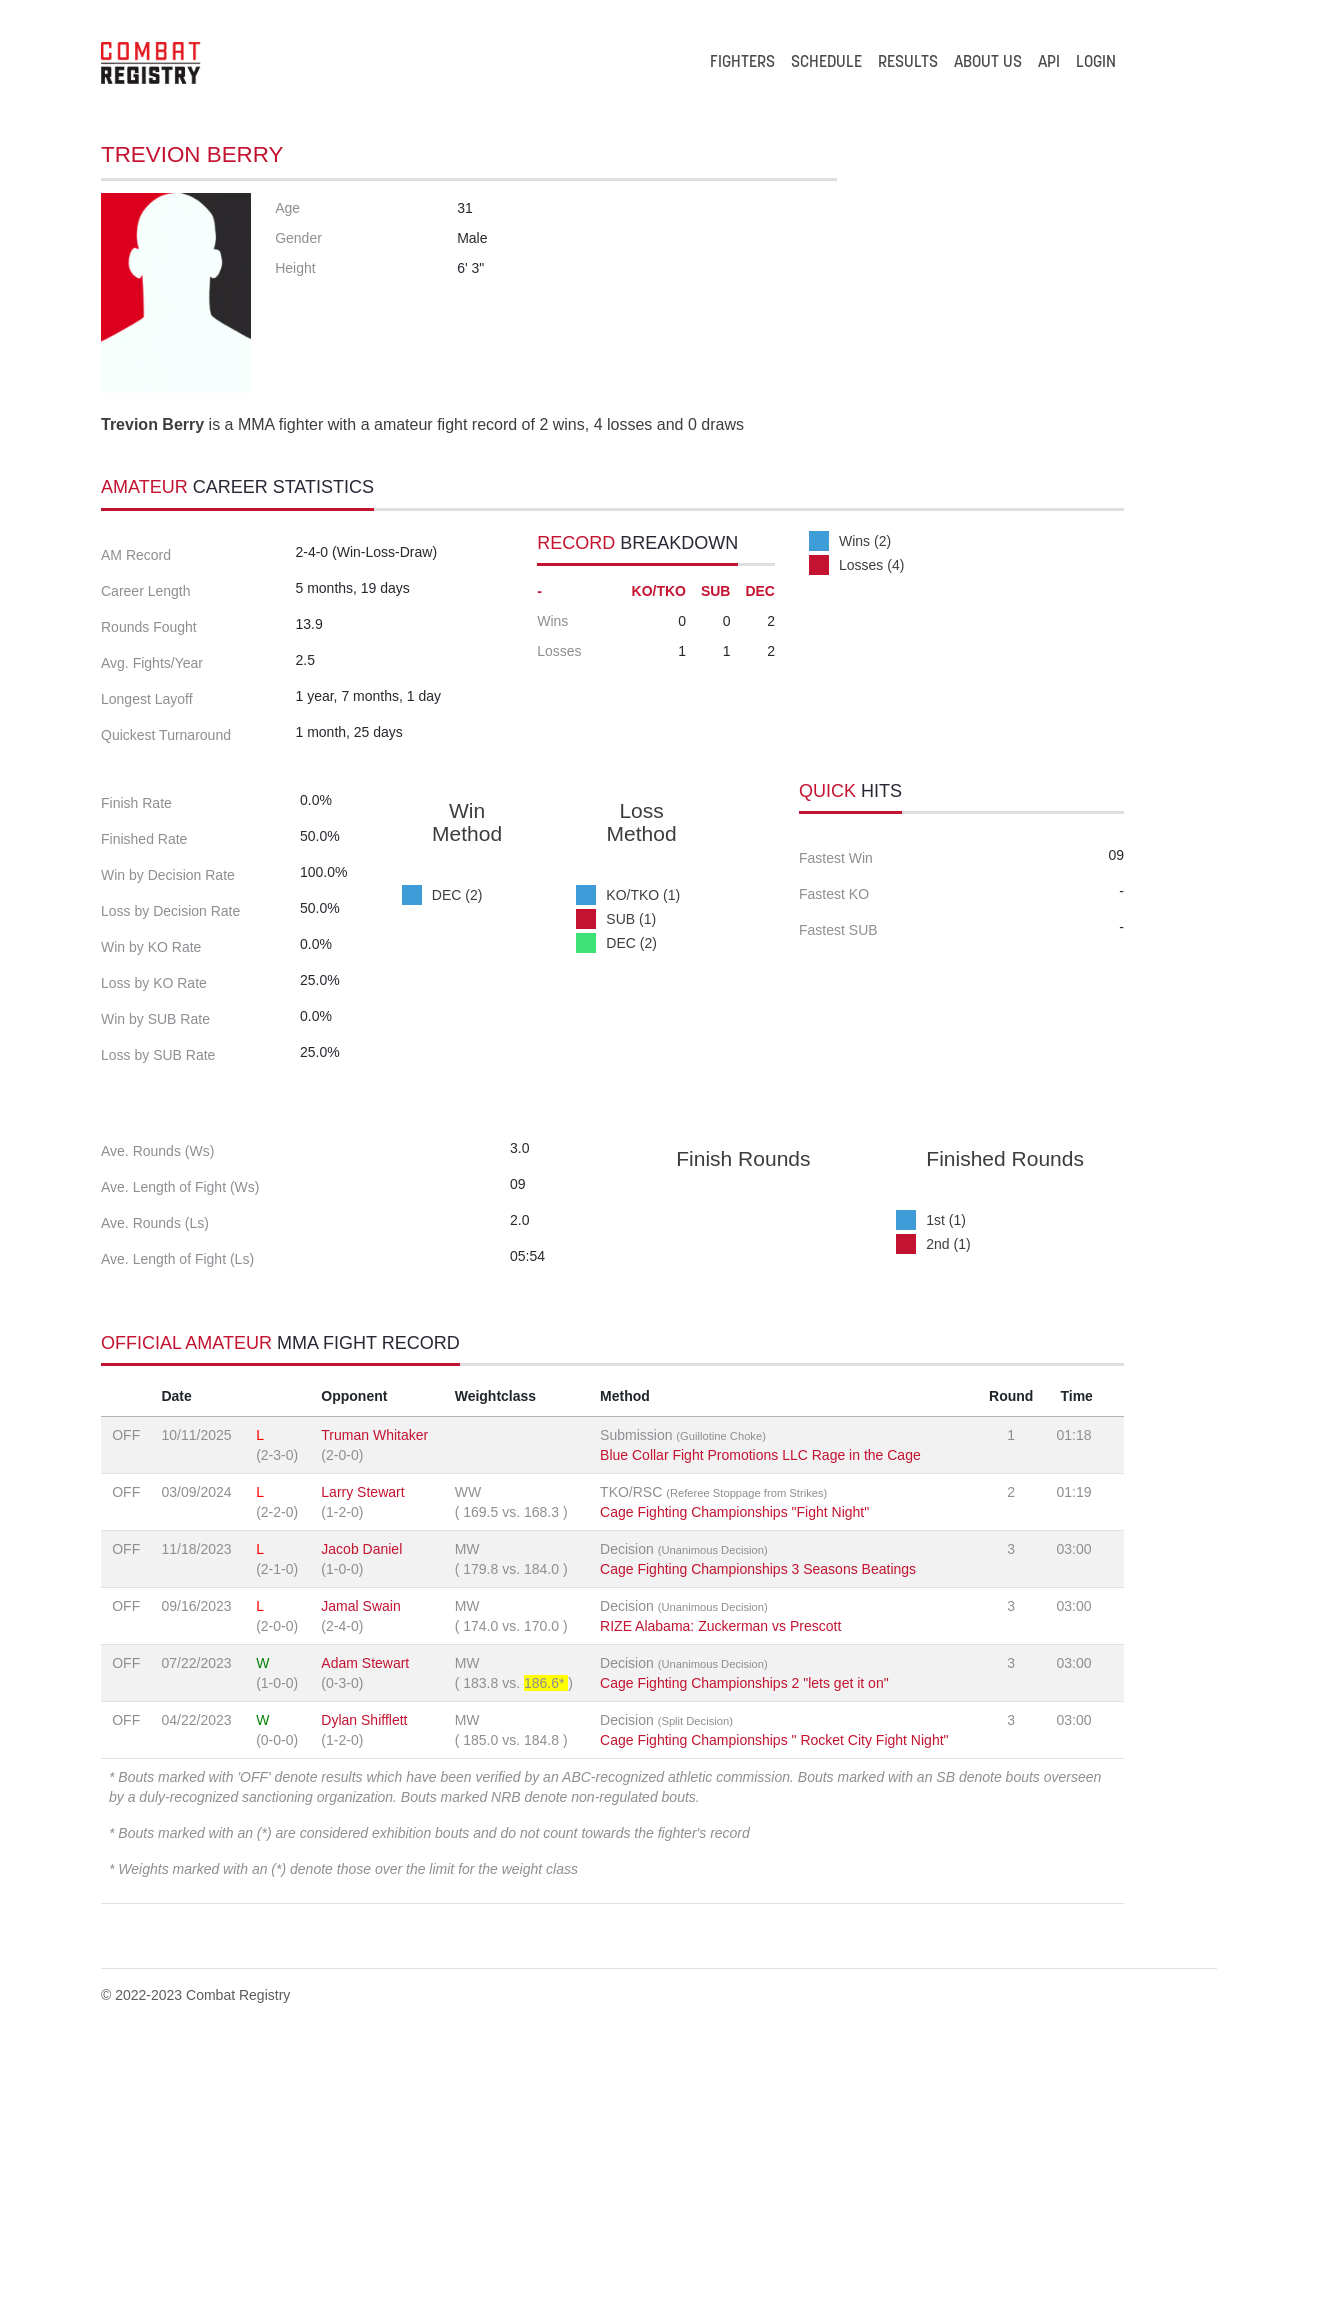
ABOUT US (988, 63)
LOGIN (1096, 63)
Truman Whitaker (374, 1686)
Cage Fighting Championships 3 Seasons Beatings (758, 1820)
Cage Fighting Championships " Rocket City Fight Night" (774, 1991)
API (1049, 63)
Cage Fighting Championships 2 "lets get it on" (744, 1934)
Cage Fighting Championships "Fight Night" (734, 1763)
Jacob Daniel (361, 1800)
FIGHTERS (742, 63)
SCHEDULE (826, 63)
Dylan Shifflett (364, 1971)
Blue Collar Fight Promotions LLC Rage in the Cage (760, 1706)
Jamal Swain (360, 1857)
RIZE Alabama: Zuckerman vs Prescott (720, 1877)
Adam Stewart (365, 1914)
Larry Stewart (362, 1743)
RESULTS (908, 63)
